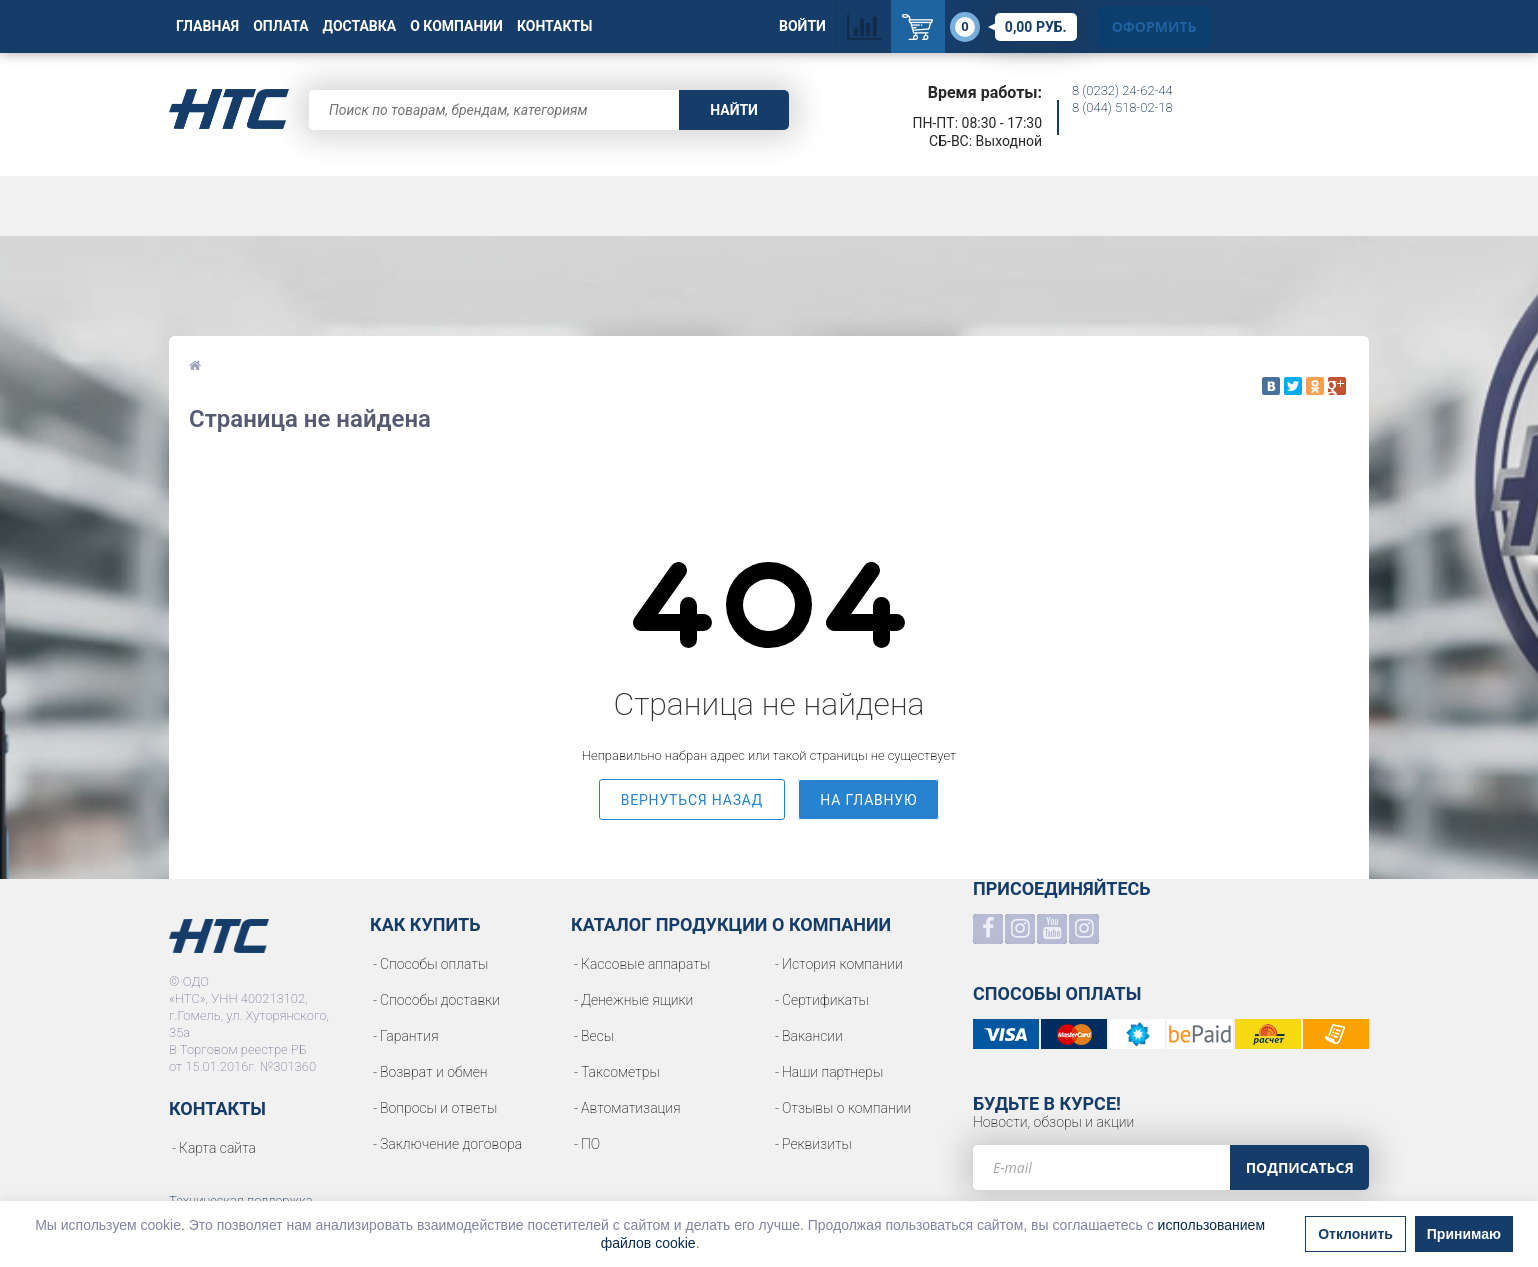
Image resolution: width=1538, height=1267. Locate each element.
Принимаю (1464, 1234)
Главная (207, 26)
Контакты (554, 26)
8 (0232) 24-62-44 (1122, 90)
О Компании (456, 26)
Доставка (360, 26)
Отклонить (1355, 1234)
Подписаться (1300, 1167)
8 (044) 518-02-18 (1122, 107)
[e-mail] (1101, 1167)
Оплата (280, 26)
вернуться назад (692, 800)
